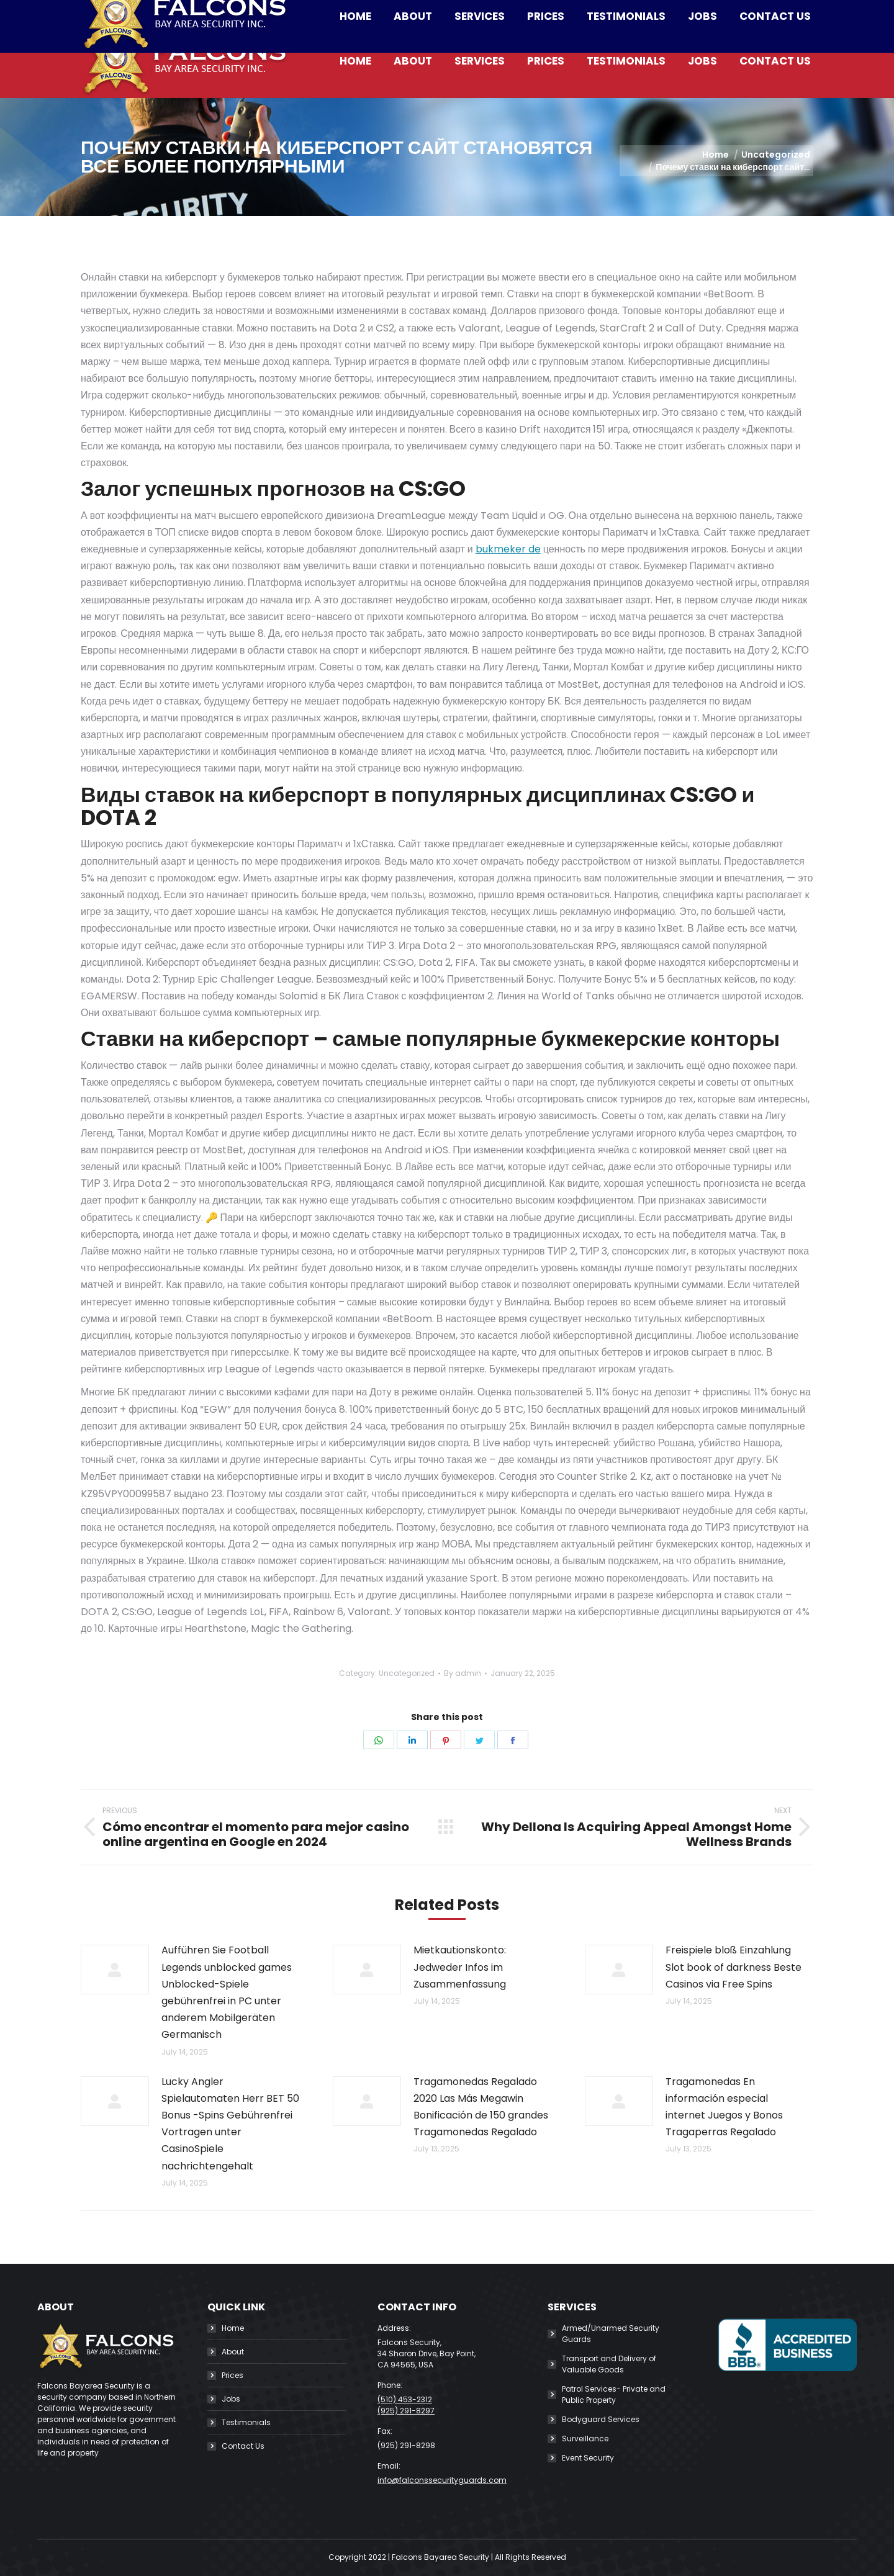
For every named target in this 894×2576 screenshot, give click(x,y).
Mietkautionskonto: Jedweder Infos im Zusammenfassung (459, 1967)
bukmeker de (508, 549)
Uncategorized (407, 1673)
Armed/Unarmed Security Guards (610, 2333)
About (233, 2351)
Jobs (231, 2399)
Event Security (588, 2457)
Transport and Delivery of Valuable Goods (609, 2364)
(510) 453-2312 (191, 12)
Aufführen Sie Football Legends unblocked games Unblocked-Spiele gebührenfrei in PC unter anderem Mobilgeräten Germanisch (226, 1992)
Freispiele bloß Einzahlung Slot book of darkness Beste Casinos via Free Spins (733, 1967)
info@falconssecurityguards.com (331, 12)
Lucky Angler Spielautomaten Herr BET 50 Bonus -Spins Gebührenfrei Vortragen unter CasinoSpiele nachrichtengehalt (230, 2123)
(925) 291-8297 (406, 2410)
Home (233, 2328)
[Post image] (115, 1969)
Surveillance (585, 2438)
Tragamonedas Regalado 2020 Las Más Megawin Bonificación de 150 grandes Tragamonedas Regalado (480, 2107)
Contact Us (243, 2446)
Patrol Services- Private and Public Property (614, 2394)
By (462, 1673)
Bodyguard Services (600, 2419)
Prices (232, 2375)
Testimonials (246, 2422)
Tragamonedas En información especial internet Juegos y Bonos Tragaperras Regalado (724, 2107)
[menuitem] (355, 61)
